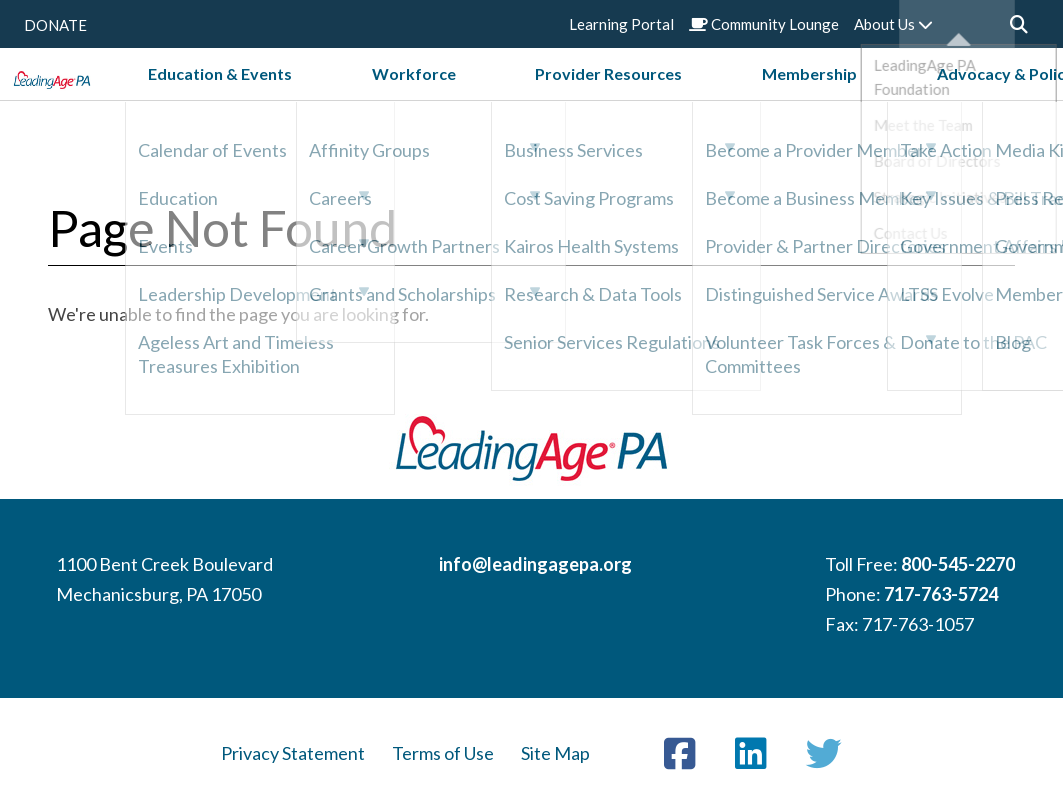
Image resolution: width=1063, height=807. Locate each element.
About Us (893, 24)
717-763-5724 (941, 594)
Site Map (555, 753)
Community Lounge (764, 24)
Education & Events (347, 98)
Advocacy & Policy (902, 98)
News (1014, 98)
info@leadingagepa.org (535, 564)
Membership (763, 98)
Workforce (483, 98)
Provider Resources (620, 98)
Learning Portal (621, 24)
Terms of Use (443, 753)
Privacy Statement (293, 753)
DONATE (55, 25)
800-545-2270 (958, 564)
